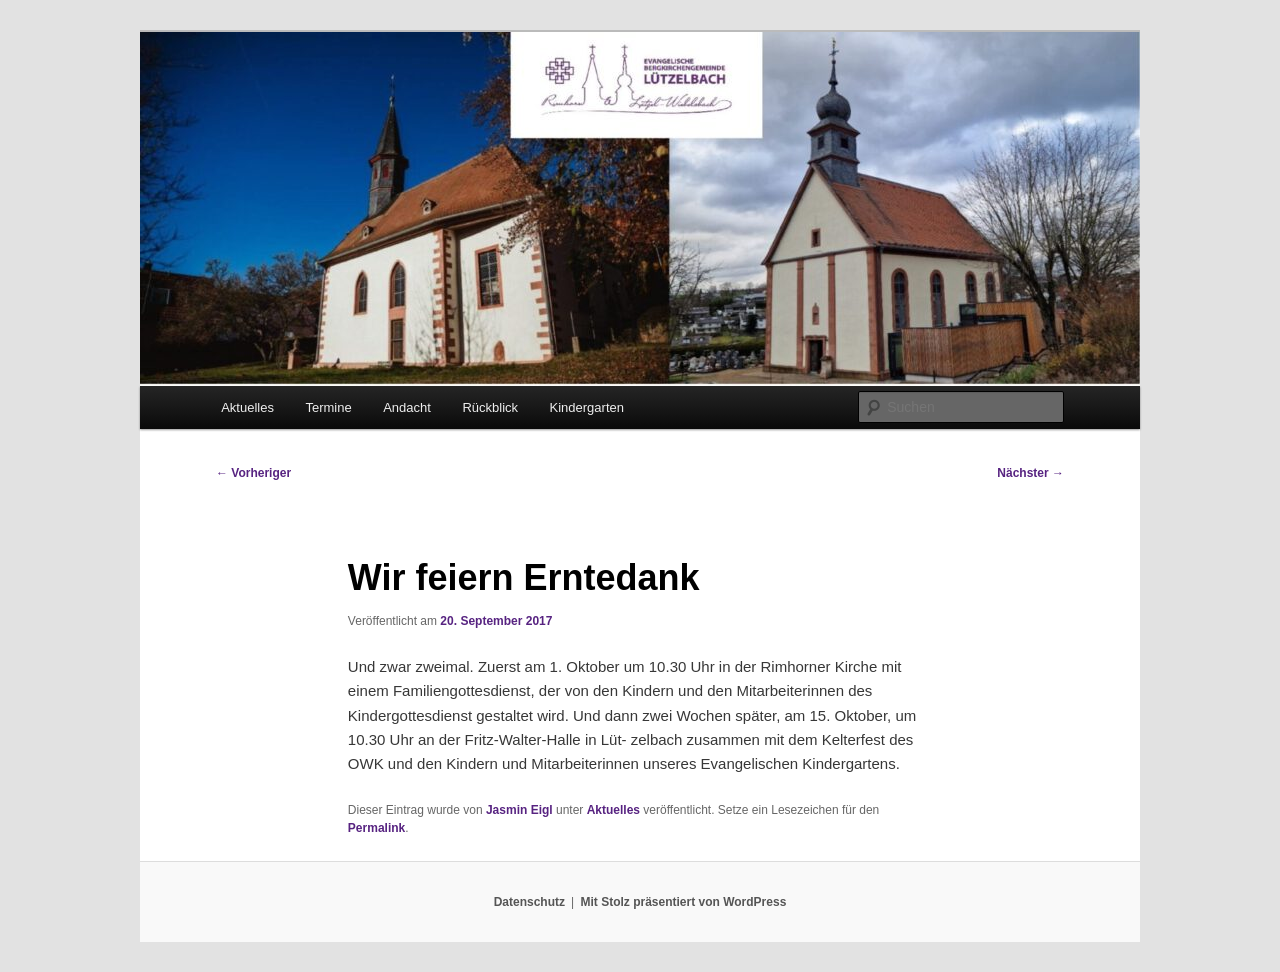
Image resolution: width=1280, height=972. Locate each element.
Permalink (376, 828)
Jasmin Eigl (519, 810)
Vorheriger (253, 473)
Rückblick (490, 407)
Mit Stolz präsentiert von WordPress (683, 902)
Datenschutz (529, 902)
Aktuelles (247, 407)
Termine (328, 407)
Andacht (407, 407)
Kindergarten (587, 407)
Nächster (1030, 473)
